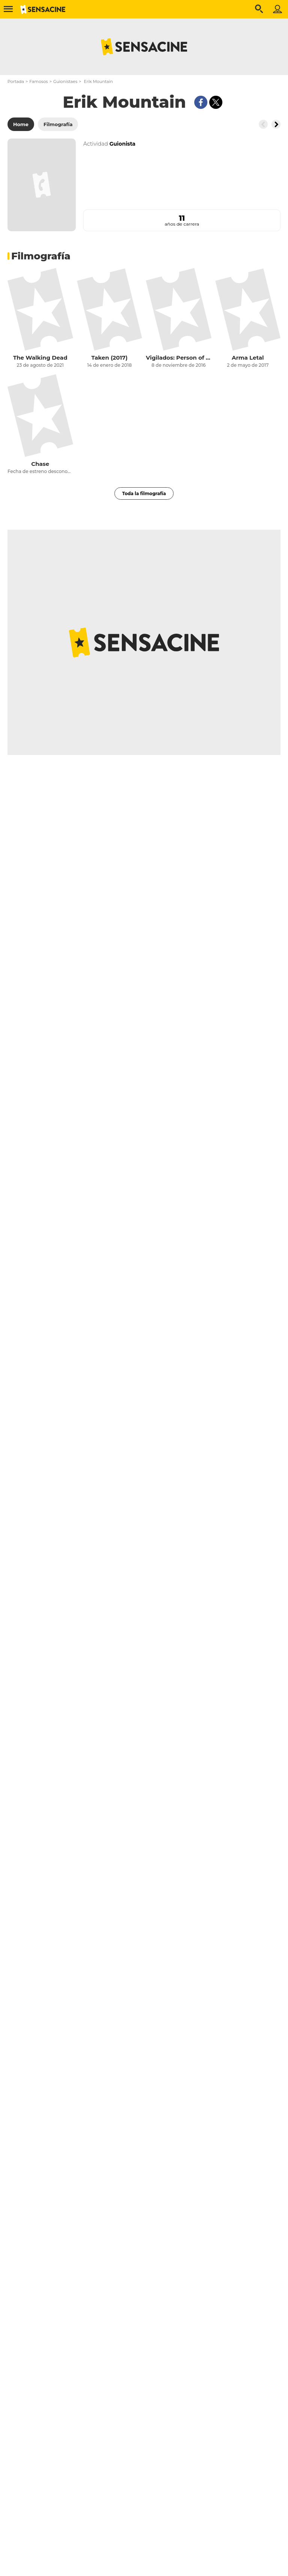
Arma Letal (248, 357)
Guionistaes (65, 81)
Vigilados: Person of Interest (179, 357)
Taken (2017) (109, 357)
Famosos (38, 81)
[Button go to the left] (263, 124)
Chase (40, 463)
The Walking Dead (40, 357)
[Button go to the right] (276, 124)
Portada (16, 81)
